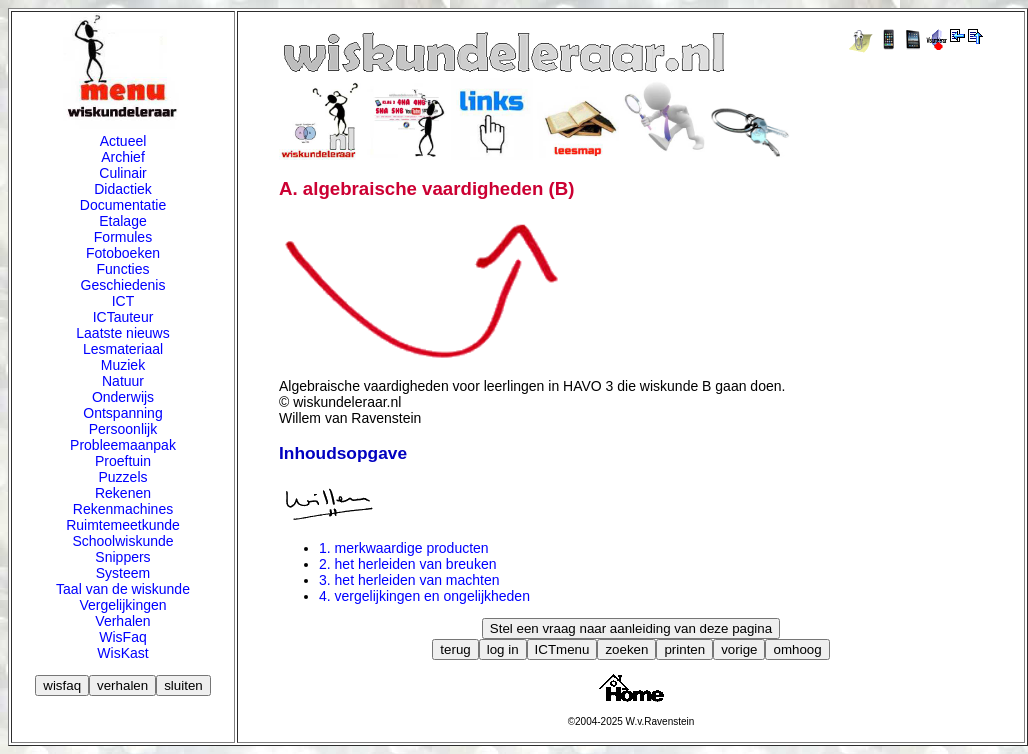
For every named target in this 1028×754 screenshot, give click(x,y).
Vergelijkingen (122, 605)
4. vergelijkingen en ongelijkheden (424, 596)
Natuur (123, 381)
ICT (123, 301)
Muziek (123, 365)
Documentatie (123, 205)
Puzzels (122, 477)
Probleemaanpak (123, 445)
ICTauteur (123, 317)
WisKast (122, 653)
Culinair (122, 173)
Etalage (122, 221)
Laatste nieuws (122, 333)
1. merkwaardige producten (404, 548)
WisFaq (122, 637)
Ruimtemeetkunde (123, 525)
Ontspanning (122, 413)
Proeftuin (123, 461)
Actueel (123, 141)
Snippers (122, 557)
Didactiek (123, 189)
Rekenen (123, 493)
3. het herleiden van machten (409, 580)
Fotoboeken (123, 253)
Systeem (123, 573)
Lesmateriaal (123, 349)
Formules (123, 237)
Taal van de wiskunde (123, 589)
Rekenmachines (123, 509)
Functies (123, 269)
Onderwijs (123, 397)
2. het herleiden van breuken (407, 564)
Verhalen (122, 621)
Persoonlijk (123, 429)
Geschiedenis (123, 285)
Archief (123, 157)
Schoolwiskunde (122, 541)
